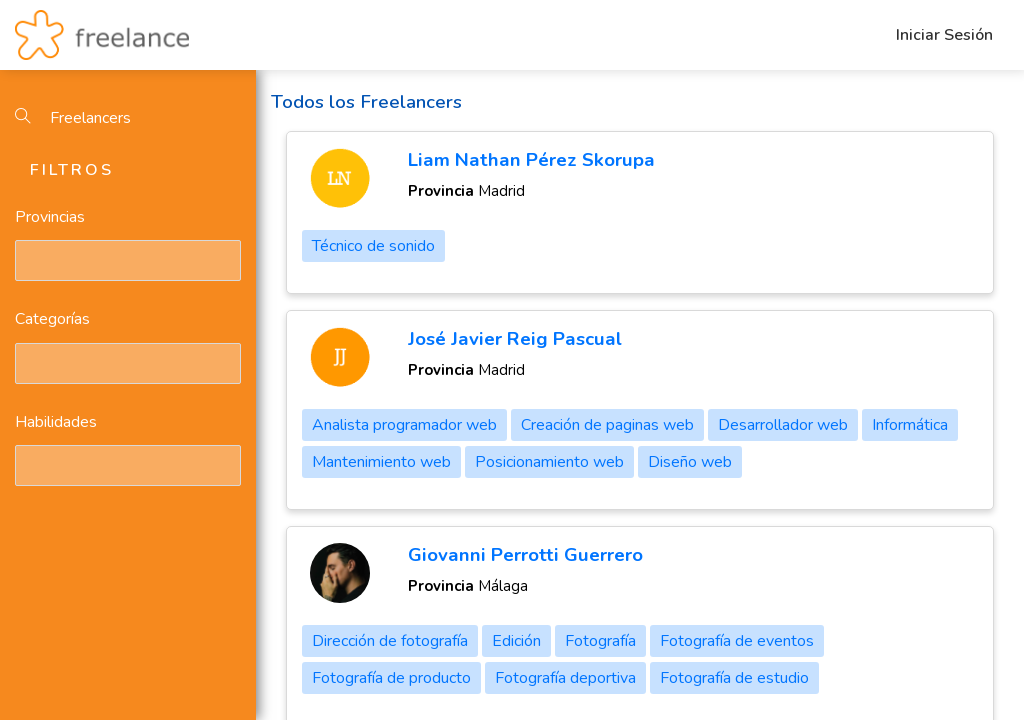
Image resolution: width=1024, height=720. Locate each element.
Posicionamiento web (549, 462)
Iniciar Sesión (944, 35)
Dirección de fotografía (390, 641)
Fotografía (600, 641)
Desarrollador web (783, 425)
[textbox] (25, 260)
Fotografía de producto (391, 678)
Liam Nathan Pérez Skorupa (531, 160)
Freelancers (73, 118)
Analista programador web (404, 425)
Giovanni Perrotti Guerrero (525, 555)
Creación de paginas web (607, 425)
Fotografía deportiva (565, 678)
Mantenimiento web (381, 462)
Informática (910, 425)
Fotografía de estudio (734, 678)
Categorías (52, 319)
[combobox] (128, 260)
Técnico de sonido (373, 246)
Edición (516, 641)
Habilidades (56, 422)
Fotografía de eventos (737, 641)
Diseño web (690, 462)
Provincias (50, 217)
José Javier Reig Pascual (515, 339)
